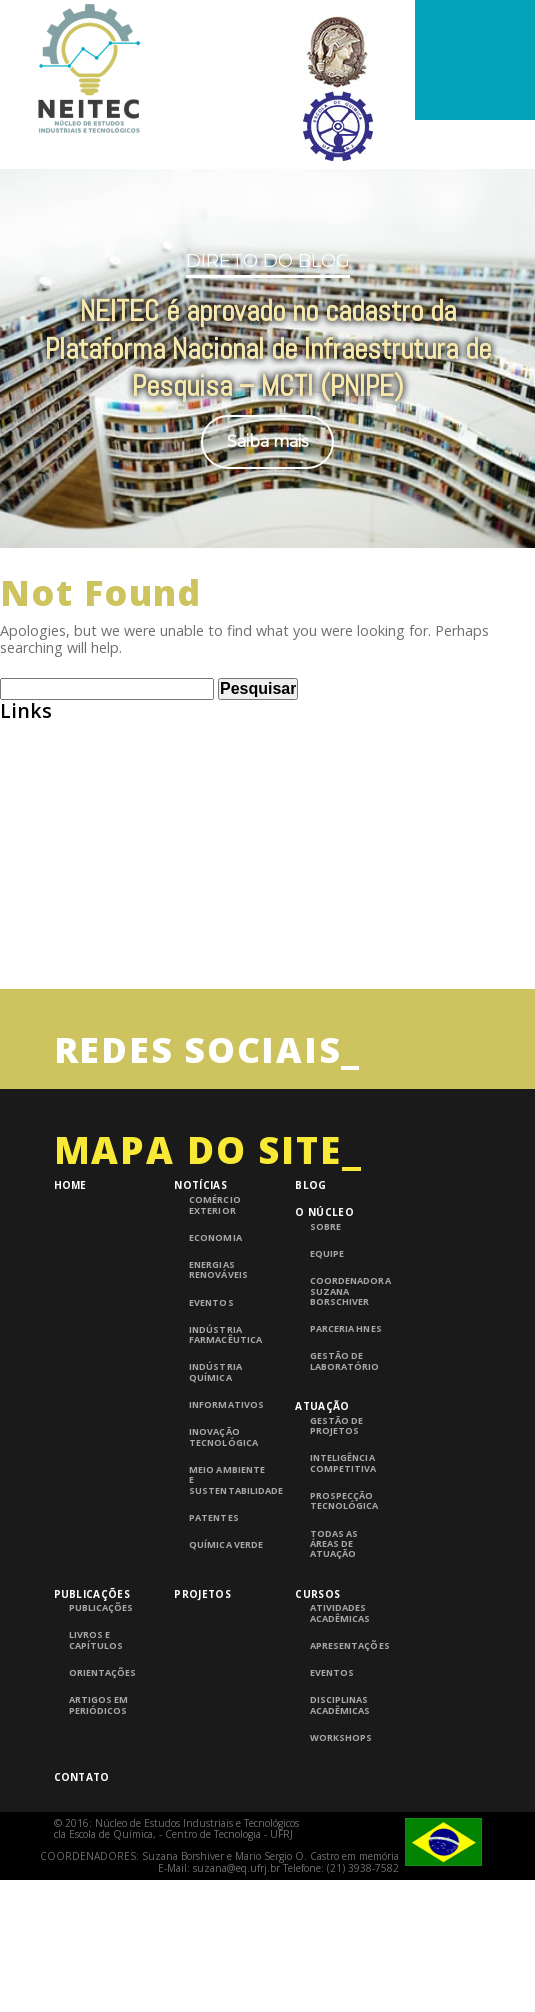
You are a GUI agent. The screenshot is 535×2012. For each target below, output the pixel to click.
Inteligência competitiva (343, 1463)
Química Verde (225, 1545)
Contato (82, 1777)
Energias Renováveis (218, 1270)
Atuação (322, 1406)
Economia (215, 1238)
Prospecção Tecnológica (344, 1501)
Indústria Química (215, 1372)
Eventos (211, 1303)
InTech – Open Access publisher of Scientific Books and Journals (228, 920)
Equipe (327, 1254)
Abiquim (29, 767)
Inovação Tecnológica (223, 1437)
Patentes (213, 1518)
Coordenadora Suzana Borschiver (349, 1291)
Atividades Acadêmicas (340, 1613)
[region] (267, 334)
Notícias (200, 1185)
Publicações (92, 1594)
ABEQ (19, 729)
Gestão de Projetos (336, 1426)
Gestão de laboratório (344, 1361)
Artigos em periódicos (98, 1705)
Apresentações (349, 1646)
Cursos (317, 1594)
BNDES (23, 806)
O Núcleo (324, 1212)
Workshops (341, 1738)
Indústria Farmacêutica (225, 1335)
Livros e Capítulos (96, 1640)
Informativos (226, 1405)
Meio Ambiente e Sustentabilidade (228, 1480)
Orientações (102, 1673)
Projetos (202, 1594)
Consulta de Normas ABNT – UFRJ (118, 844)
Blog (310, 1185)
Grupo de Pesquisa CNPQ (88, 882)
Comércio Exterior (214, 1205)
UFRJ (15, 958)
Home (70, 1185)
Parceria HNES (345, 1329)
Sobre (325, 1227)
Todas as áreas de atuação (334, 1544)
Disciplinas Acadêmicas (340, 1705)
